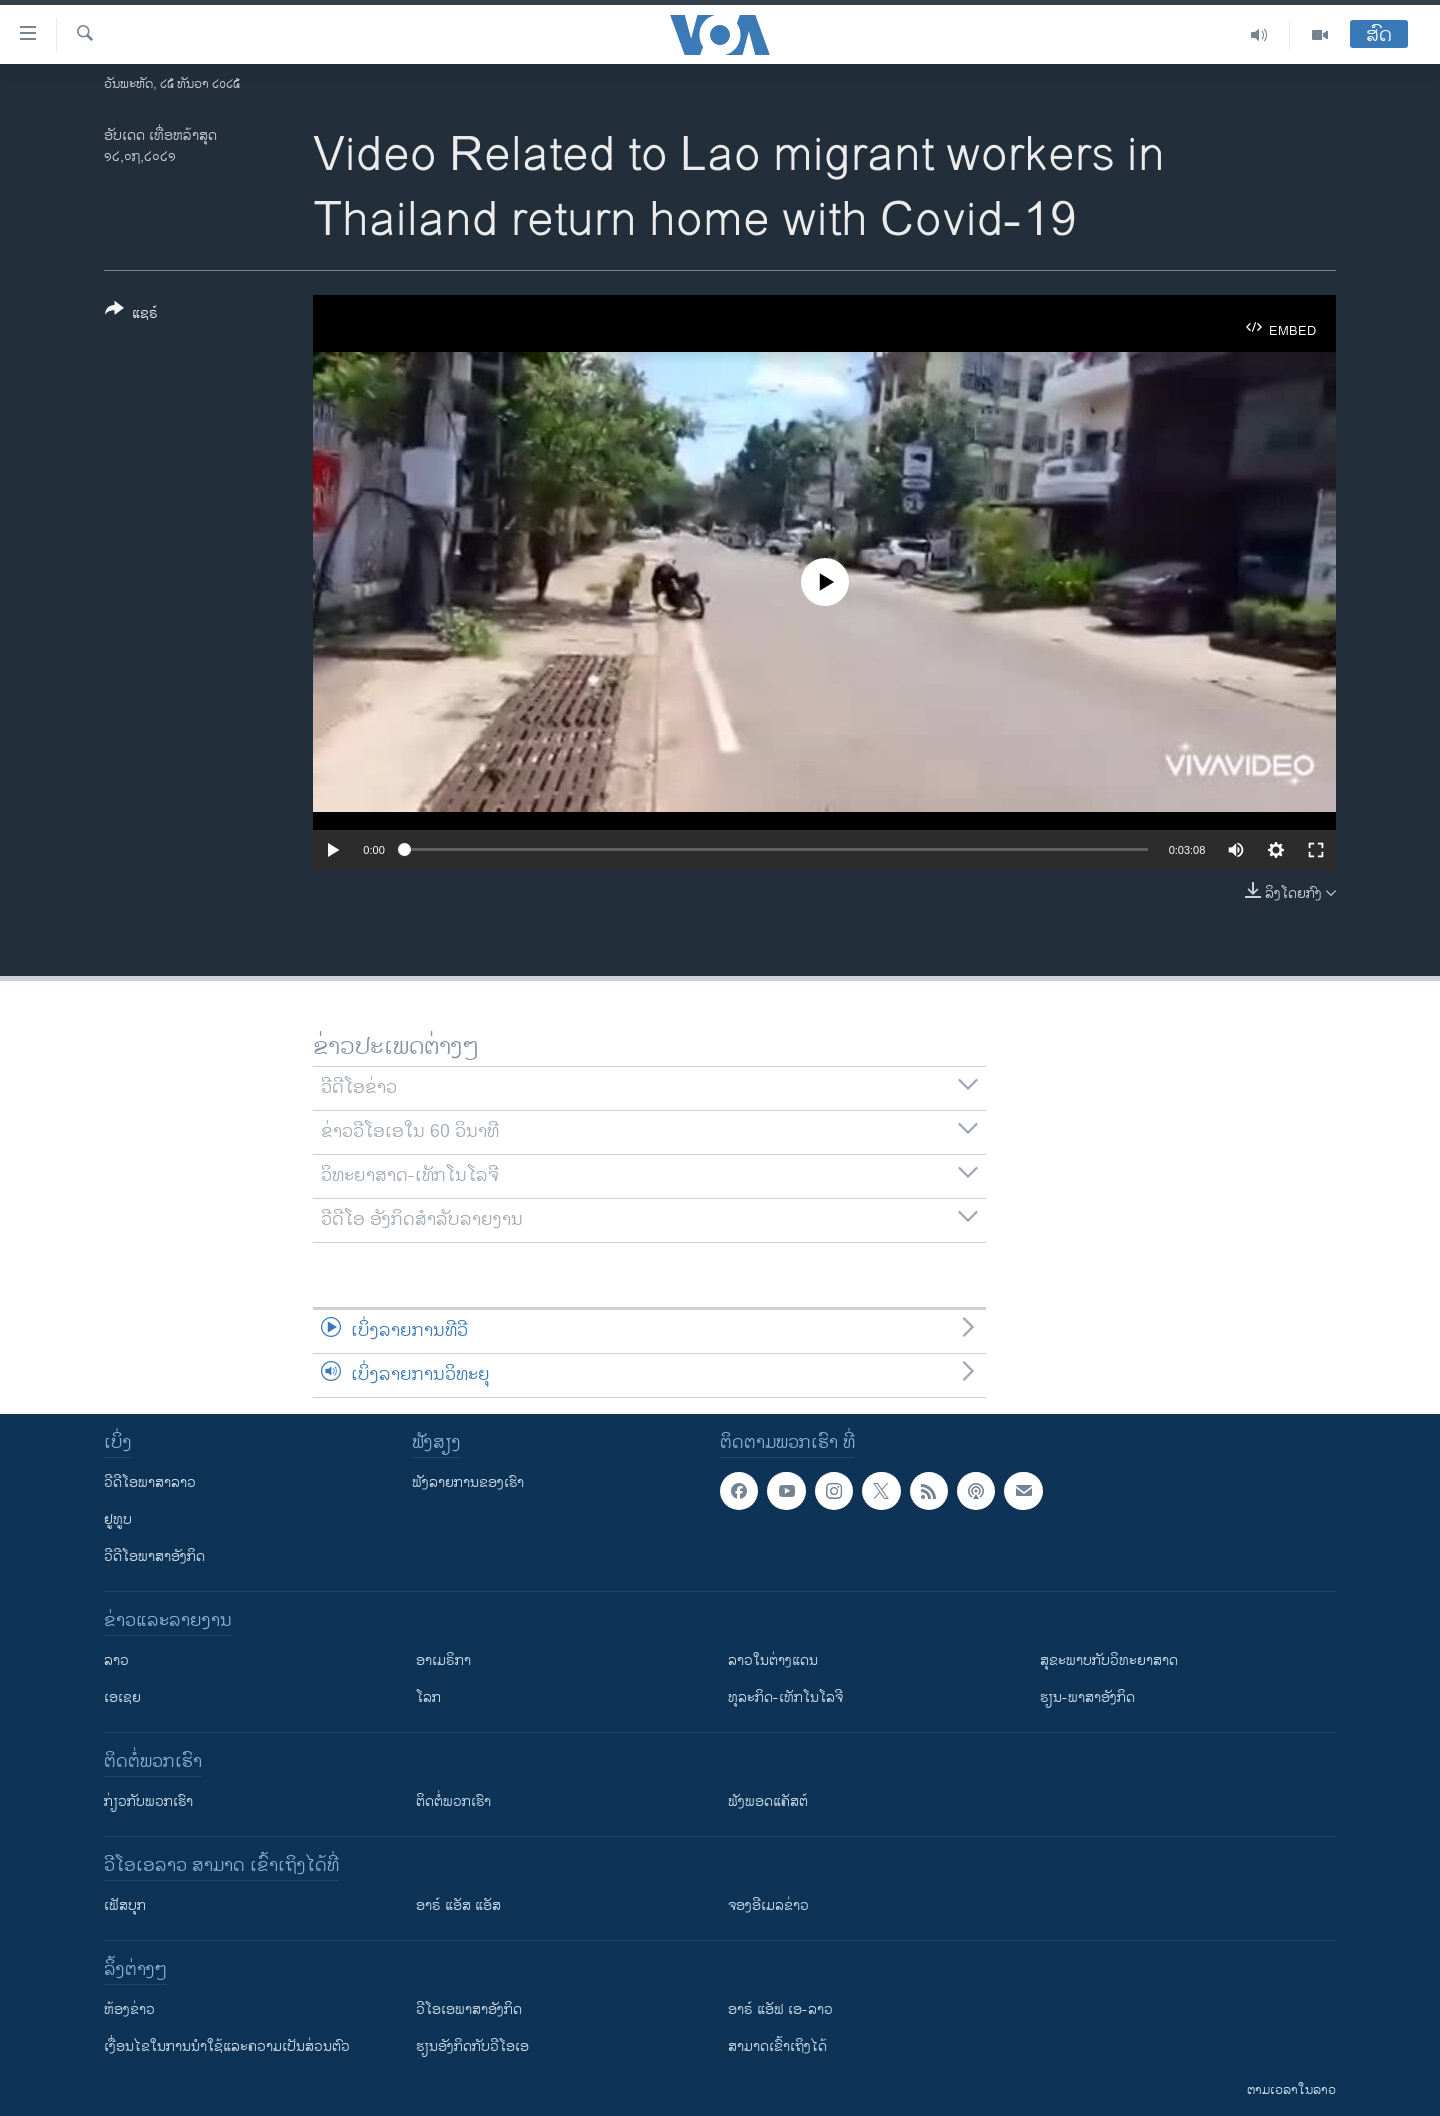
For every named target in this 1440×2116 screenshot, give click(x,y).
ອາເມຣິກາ (443, 1660)
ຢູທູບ (118, 1519)
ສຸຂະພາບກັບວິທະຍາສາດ (1109, 1660)
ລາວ (116, 1660)
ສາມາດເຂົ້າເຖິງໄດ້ (777, 2046)
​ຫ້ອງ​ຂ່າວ (129, 2009)
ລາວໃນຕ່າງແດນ (773, 1660)
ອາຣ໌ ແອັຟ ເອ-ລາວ (780, 2009)
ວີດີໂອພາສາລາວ (150, 1482)
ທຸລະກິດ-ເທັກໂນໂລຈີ (785, 1697)
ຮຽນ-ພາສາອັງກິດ (1087, 1697)
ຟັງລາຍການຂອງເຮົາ (468, 1482)
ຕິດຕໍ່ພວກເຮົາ (453, 1801)
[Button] (131, 315)
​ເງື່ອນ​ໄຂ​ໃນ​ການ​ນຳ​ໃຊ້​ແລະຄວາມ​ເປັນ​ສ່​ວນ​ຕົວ (227, 2046)
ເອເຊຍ (122, 1697)
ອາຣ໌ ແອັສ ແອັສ (458, 1905)
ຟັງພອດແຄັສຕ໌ (768, 1801)
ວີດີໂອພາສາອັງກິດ (154, 1556)
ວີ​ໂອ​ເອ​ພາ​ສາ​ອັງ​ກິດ (469, 2009)
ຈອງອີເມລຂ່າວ (768, 1905)
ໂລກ (428, 1697)
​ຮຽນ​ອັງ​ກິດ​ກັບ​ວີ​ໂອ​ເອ (472, 2046)
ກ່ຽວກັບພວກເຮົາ (148, 1801)
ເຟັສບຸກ (125, 1905)
